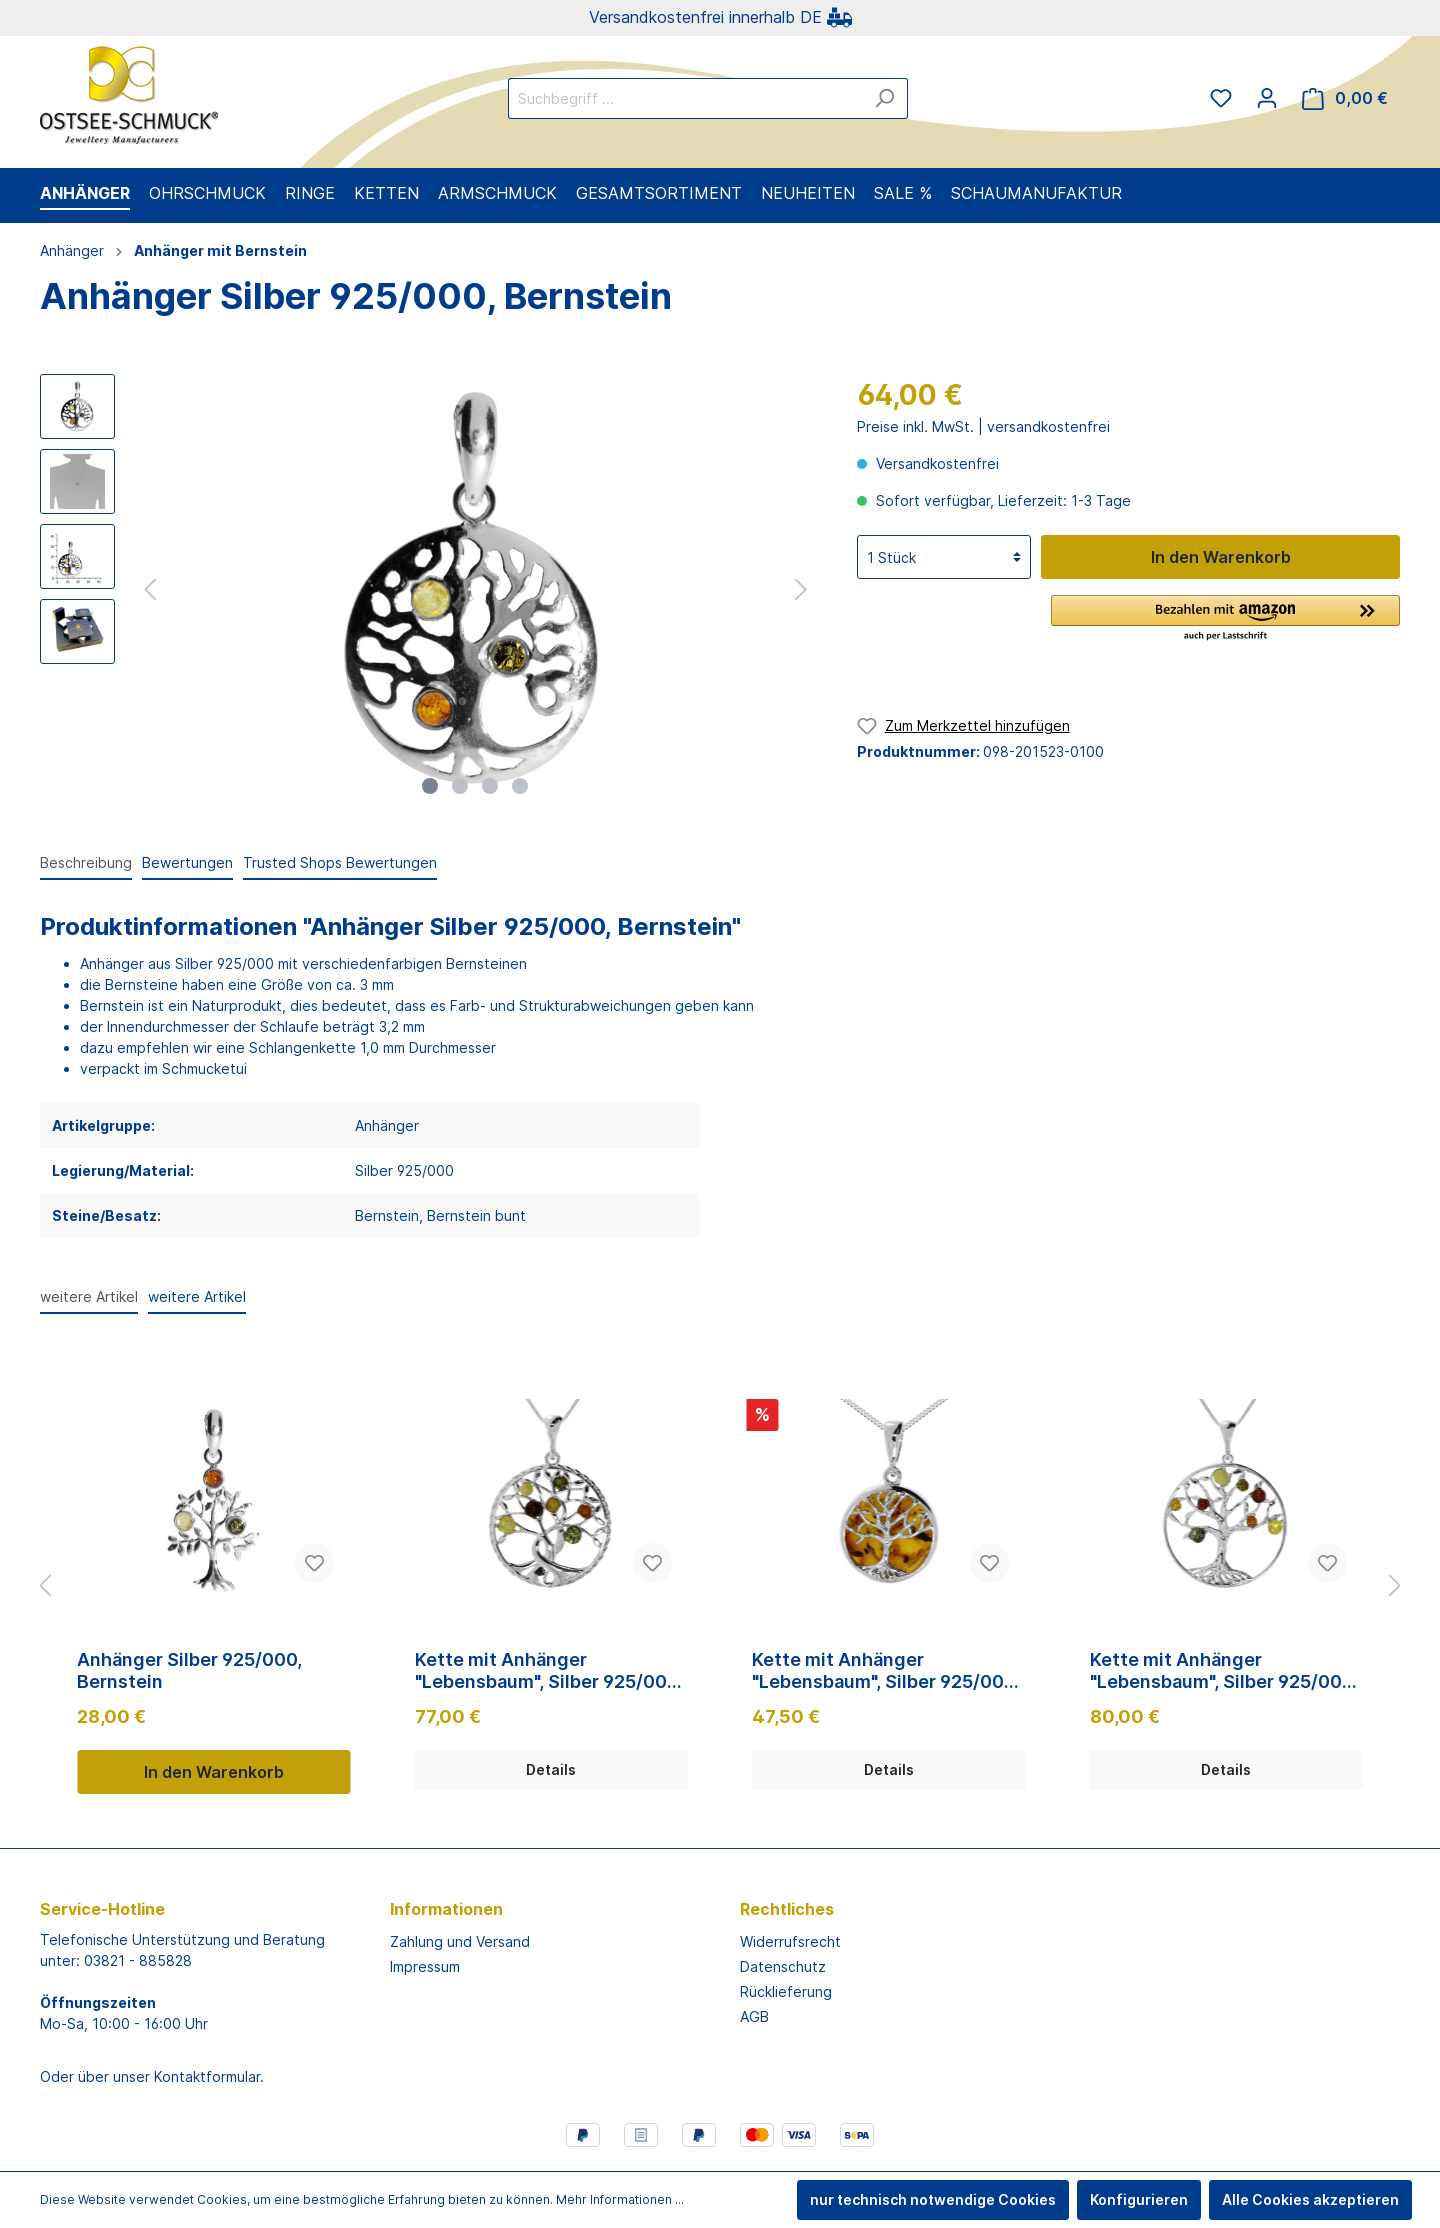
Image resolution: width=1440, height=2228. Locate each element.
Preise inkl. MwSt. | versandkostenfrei (983, 426)
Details (551, 1769)
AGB (754, 2016)
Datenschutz (783, 1966)
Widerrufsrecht (790, 1941)
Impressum (425, 1966)
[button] (1225, 619)
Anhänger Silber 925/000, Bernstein (189, 1670)
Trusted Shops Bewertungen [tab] (340, 862)
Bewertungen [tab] (187, 862)
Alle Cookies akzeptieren (1310, 2199)
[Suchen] (884, 98)
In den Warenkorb (1221, 557)
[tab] (86, 862)
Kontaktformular (207, 2076)
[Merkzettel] (1221, 98)
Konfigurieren (1139, 2199)
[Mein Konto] (1267, 98)
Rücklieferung (786, 1991)
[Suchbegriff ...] (685, 98)
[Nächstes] (801, 589)
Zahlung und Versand (460, 1941)
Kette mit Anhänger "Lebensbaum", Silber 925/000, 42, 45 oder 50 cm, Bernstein (549, 1671)
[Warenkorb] (1345, 98)
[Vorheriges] (150, 589)
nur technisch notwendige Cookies (933, 2199)
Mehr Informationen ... (620, 2199)
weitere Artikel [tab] (89, 1296)
